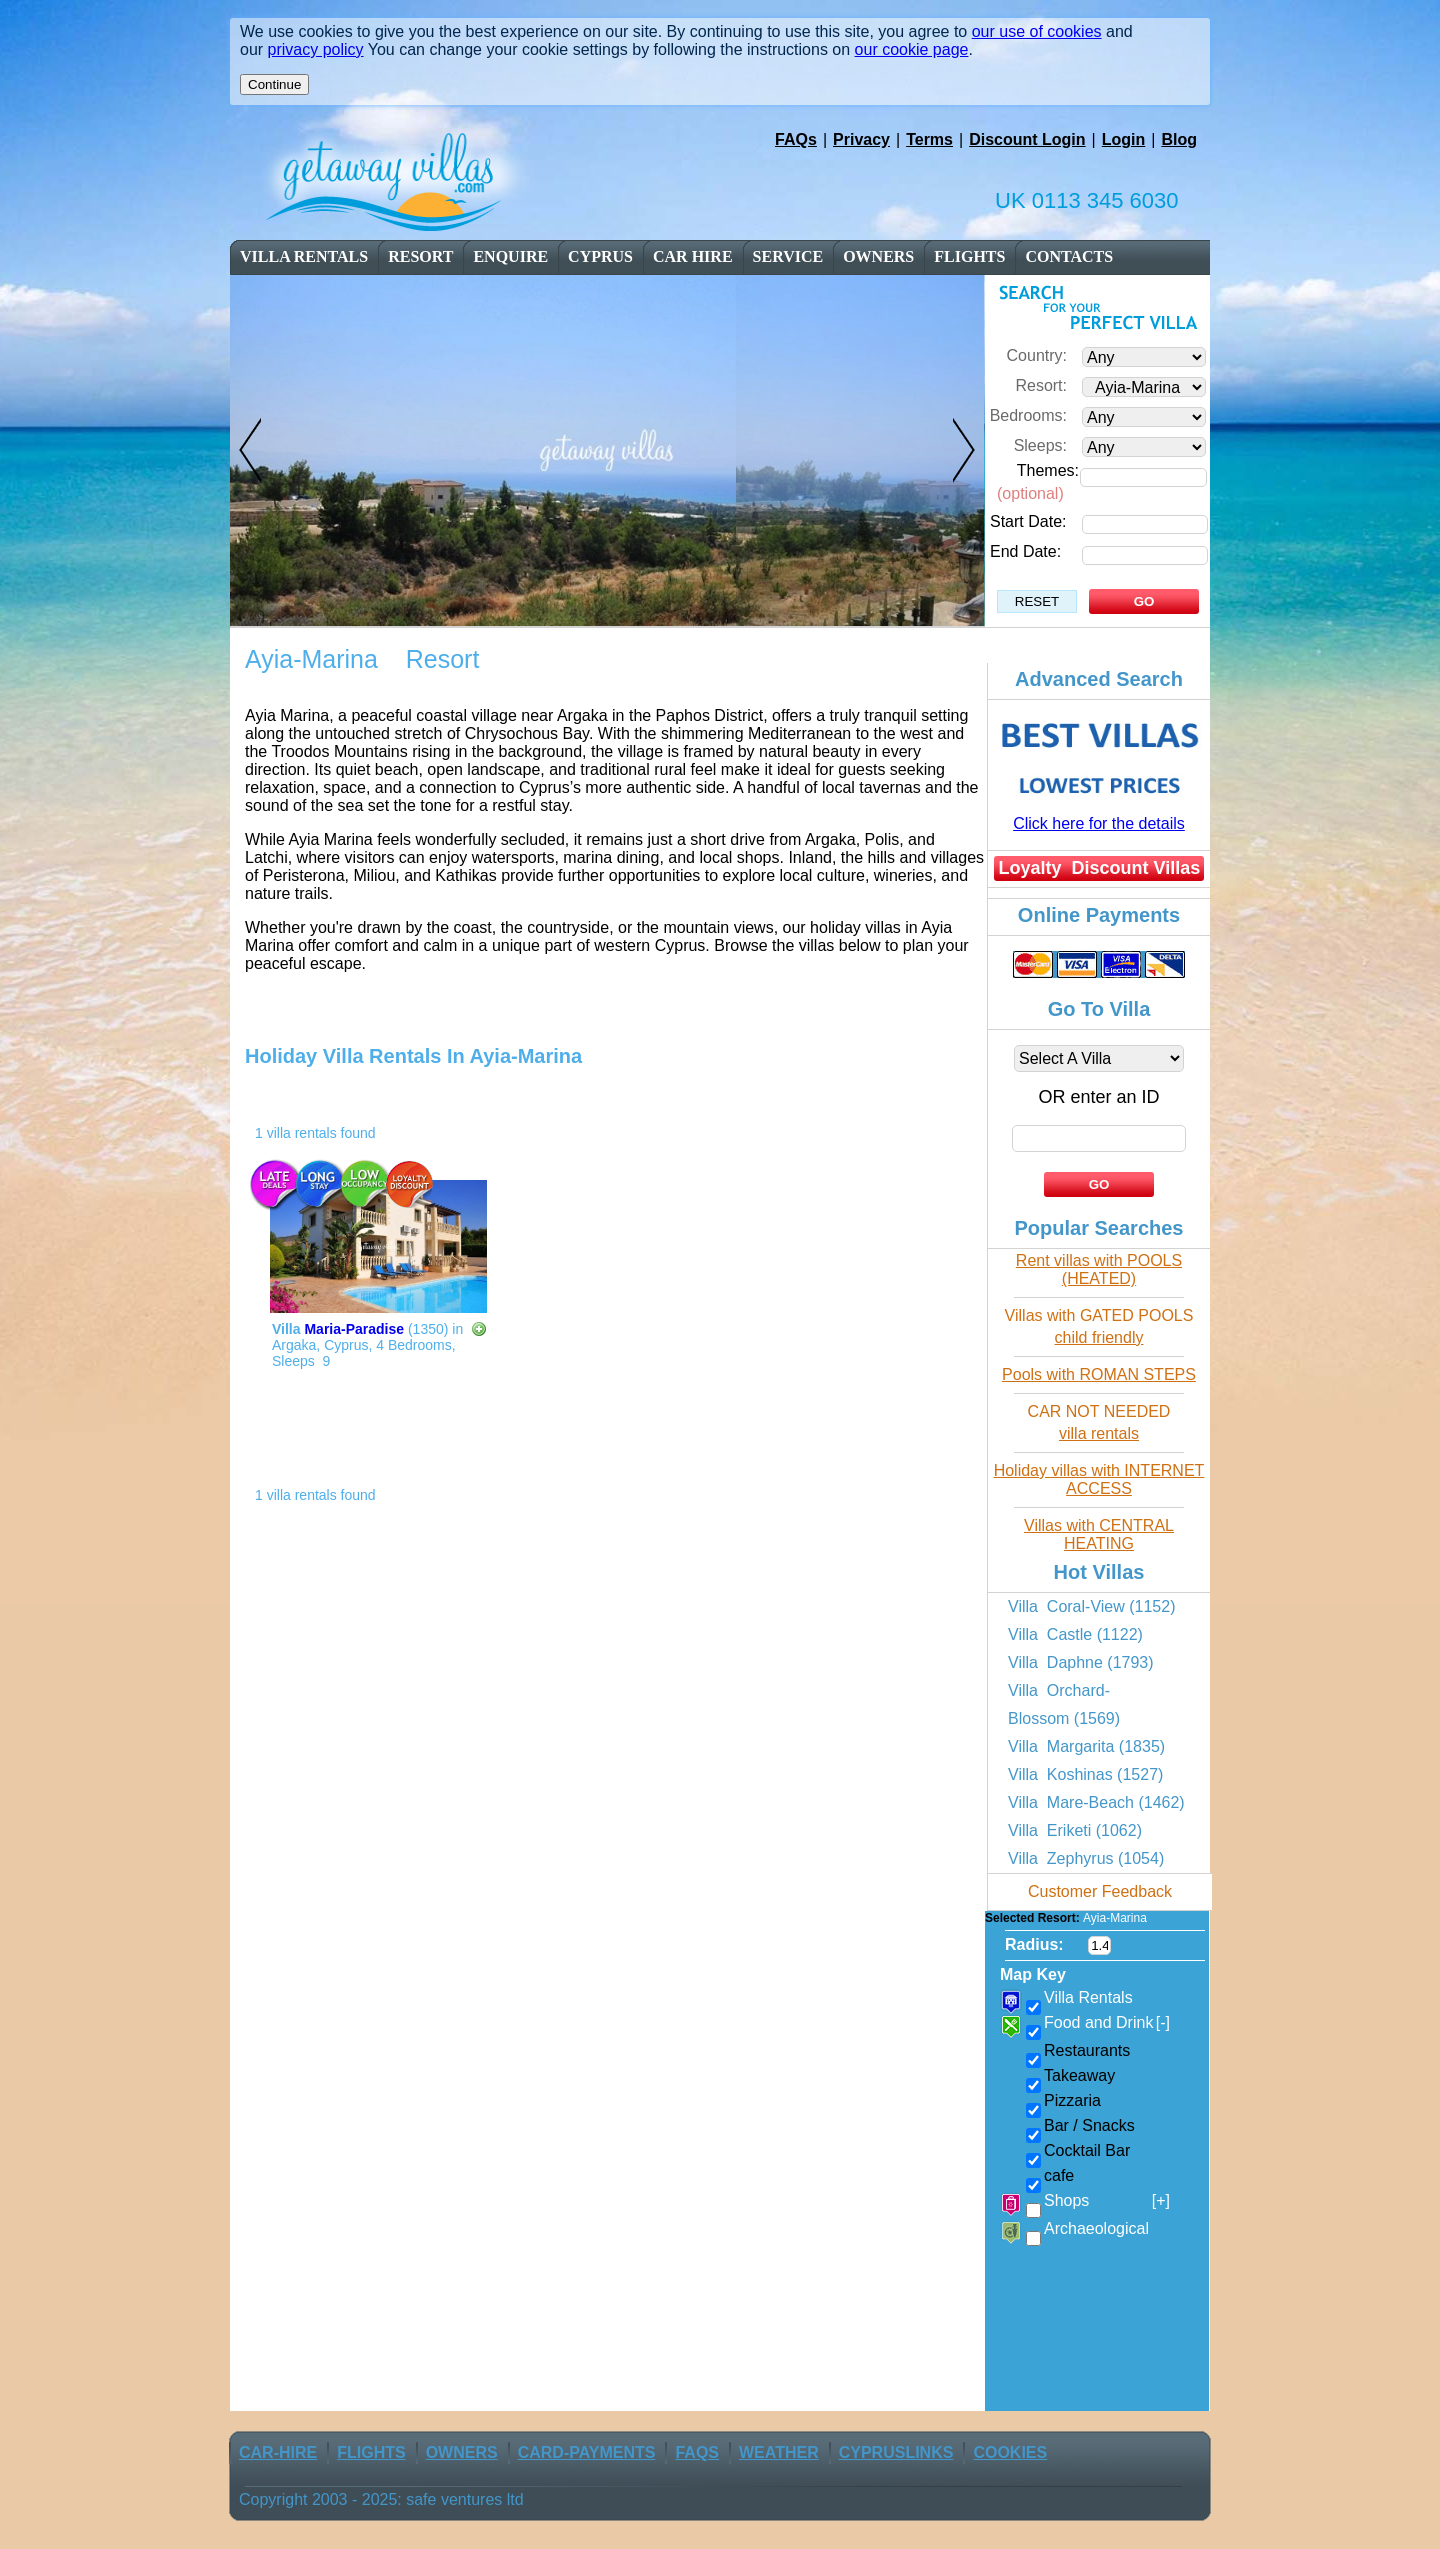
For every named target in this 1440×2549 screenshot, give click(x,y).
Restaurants (1087, 2050)
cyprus (600, 256)
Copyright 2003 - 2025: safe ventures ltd (381, 2499)
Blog (1179, 139)
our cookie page (912, 49)
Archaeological (1096, 2228)
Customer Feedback (1100, 1891)
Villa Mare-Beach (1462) (1096, 1802)
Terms (929, 139)
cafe (1059, 2175)
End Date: (1025, 551)
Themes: (1048, 470)
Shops (1107, 2201)
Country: (1037, 355)
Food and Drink (1107, 2023)
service (788, 256)
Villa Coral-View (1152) (1091, 1606)
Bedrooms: (1028, 415)
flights (969, 256)
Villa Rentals (304, 256)
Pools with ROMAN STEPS (1099, 1374)
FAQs (796, 139)
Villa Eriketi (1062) (1075, 1830)
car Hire (693, 256)
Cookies (1010, 2452)
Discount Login (1027, 139)
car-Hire (278, 2452)
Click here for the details (1099, 823)
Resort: (1041, 385)
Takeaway (1079, 2075)
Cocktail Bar (1087, 2150)
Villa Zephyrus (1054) (1086, 1858)
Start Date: (1028, 521)
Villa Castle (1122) (1075, 1634)
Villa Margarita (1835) (1086, 1746)
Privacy (861, 139)
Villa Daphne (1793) (1081, 1662)
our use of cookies (1037, 31)
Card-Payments (587, 2452)
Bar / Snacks (1089, 2125)
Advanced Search (1099, 679)
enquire (510, 256)
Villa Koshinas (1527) (1085, 1774)
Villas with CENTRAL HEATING (1099, 1534)
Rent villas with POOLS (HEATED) (1099, 1269)
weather (779, 2452)
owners (878, 256)
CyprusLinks (896, 2452)
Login (1124, 139)
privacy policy (316, 49)
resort (422, 256)
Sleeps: (1040, 445)
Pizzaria (1072, 2100)
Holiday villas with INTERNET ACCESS (1099, 1479)
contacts (1069, 256)
